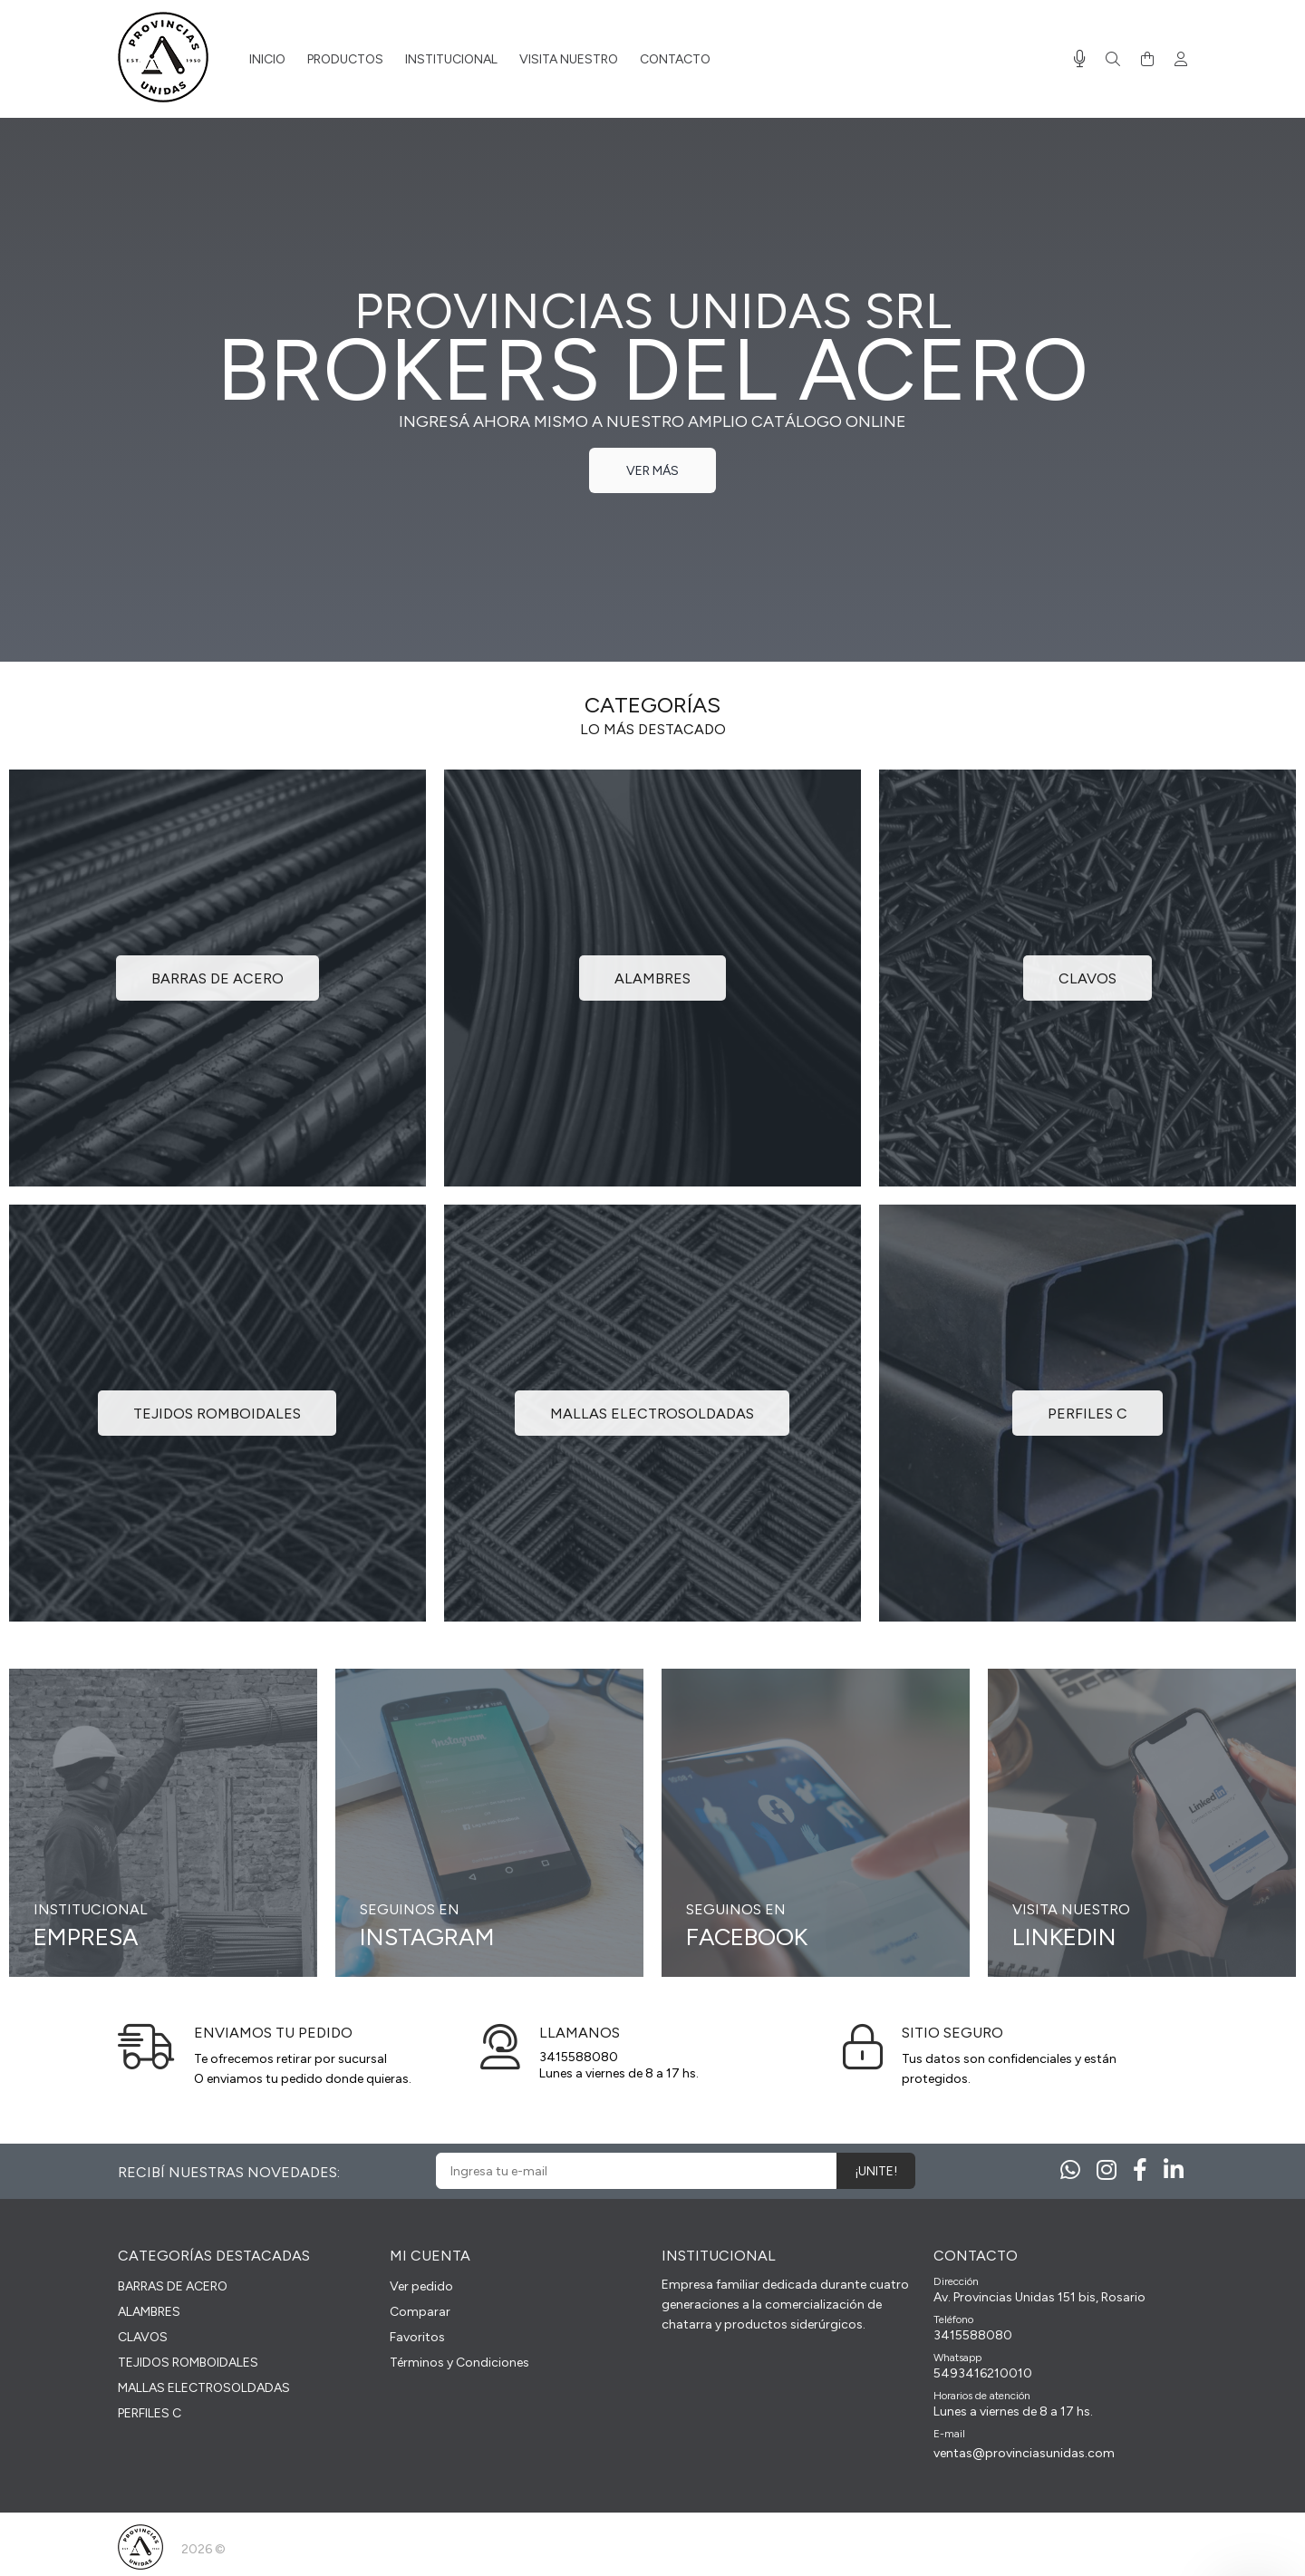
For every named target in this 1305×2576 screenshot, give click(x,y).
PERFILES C (149, 2413)
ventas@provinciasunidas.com (1024, 2453)
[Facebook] (1140, 2170)
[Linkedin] (1173, 2170)
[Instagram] (1106, 2170)
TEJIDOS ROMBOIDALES (188, 2362)
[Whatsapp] (1070, 2170)
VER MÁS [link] (652, 471)
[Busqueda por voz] (1080, 59)
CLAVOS (143, 2337)
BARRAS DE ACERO (172, 2286)
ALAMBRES (149, 2311)
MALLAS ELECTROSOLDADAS (204, 2388)
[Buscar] (1113, 59)
